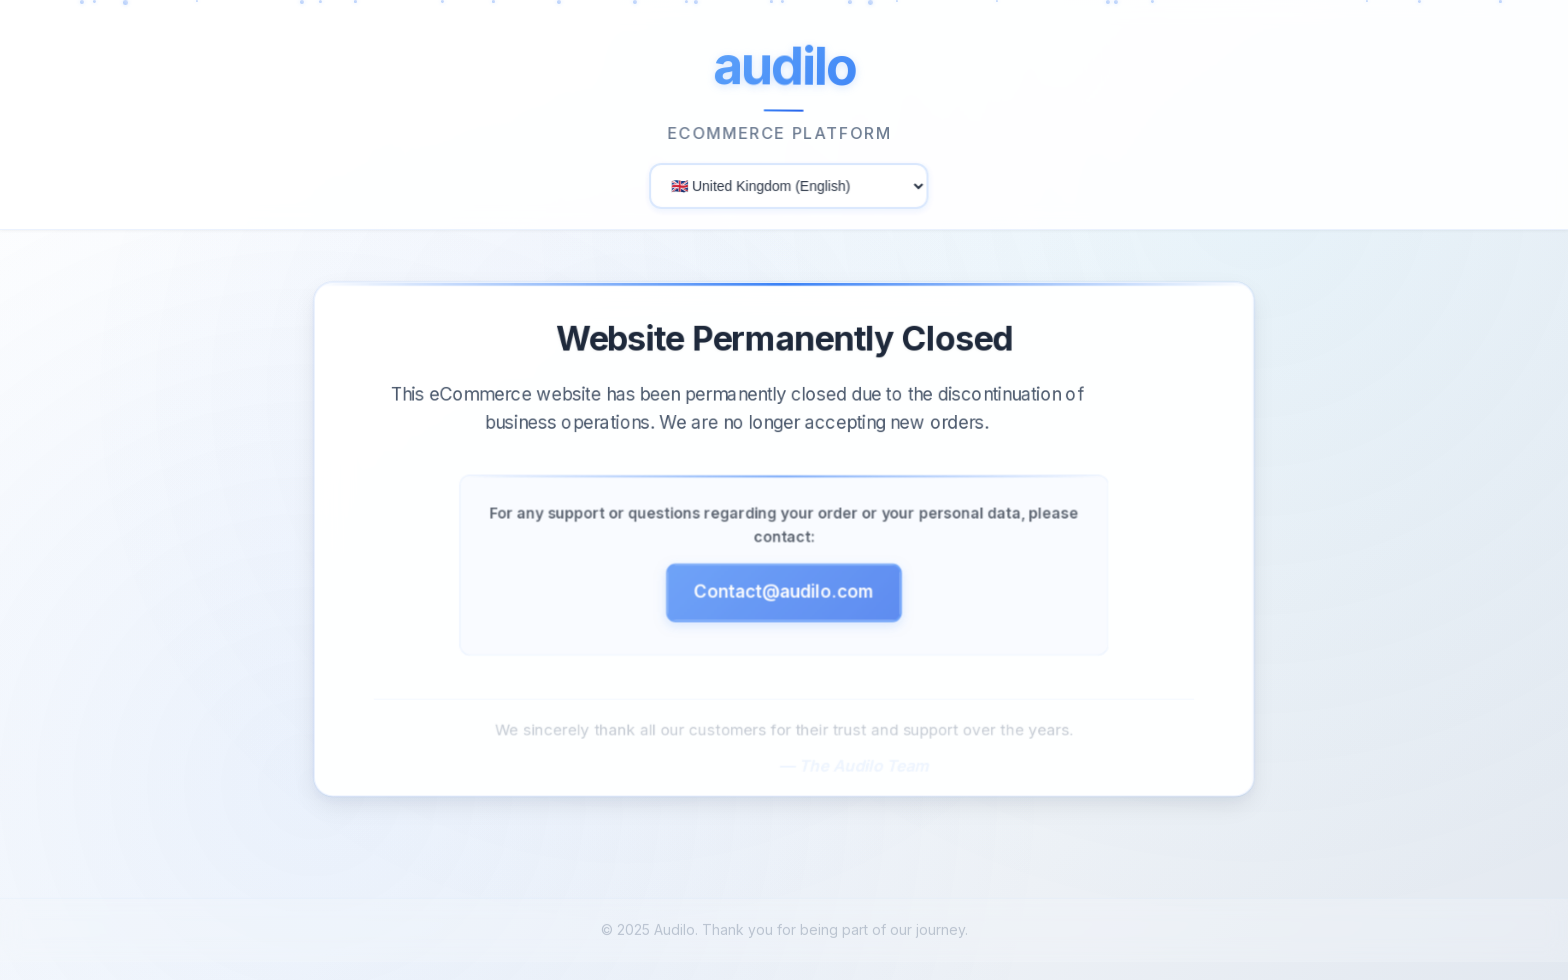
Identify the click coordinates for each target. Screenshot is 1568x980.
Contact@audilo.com (784, 597)
